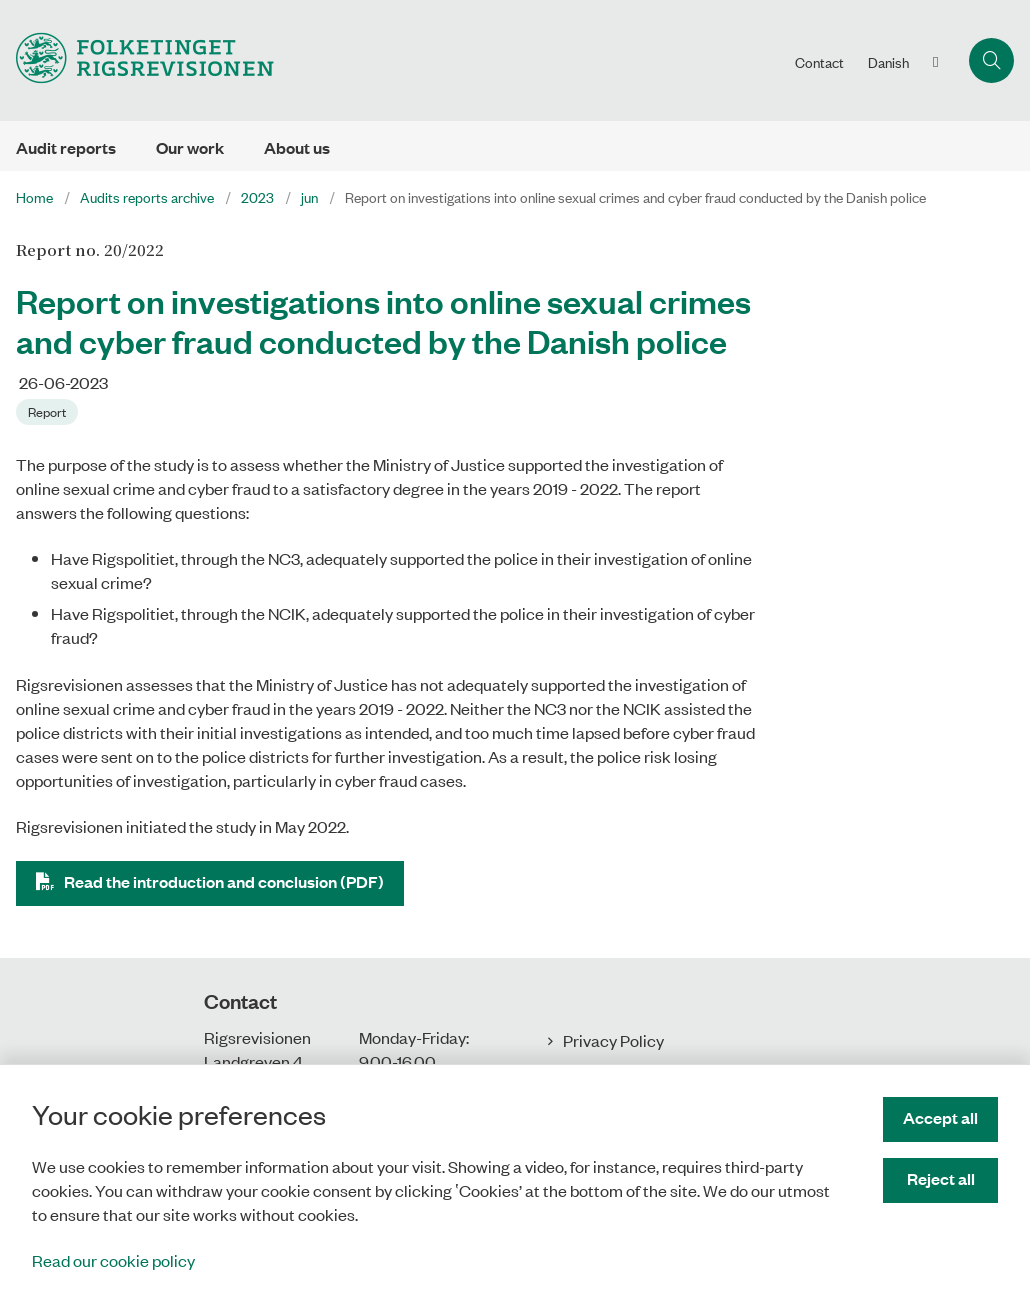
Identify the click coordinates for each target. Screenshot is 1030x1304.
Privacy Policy (613, 1040)
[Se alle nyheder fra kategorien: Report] (49, 410)
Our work (190, 147)
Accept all (940, 1117)
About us (297, 147)
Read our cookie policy (113, 1260)
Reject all (941, 1178)
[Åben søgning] (991, 60)
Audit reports (66, 147)
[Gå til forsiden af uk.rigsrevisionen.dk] (391, 60)
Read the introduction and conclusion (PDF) (224, 881)
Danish (888, 62)
